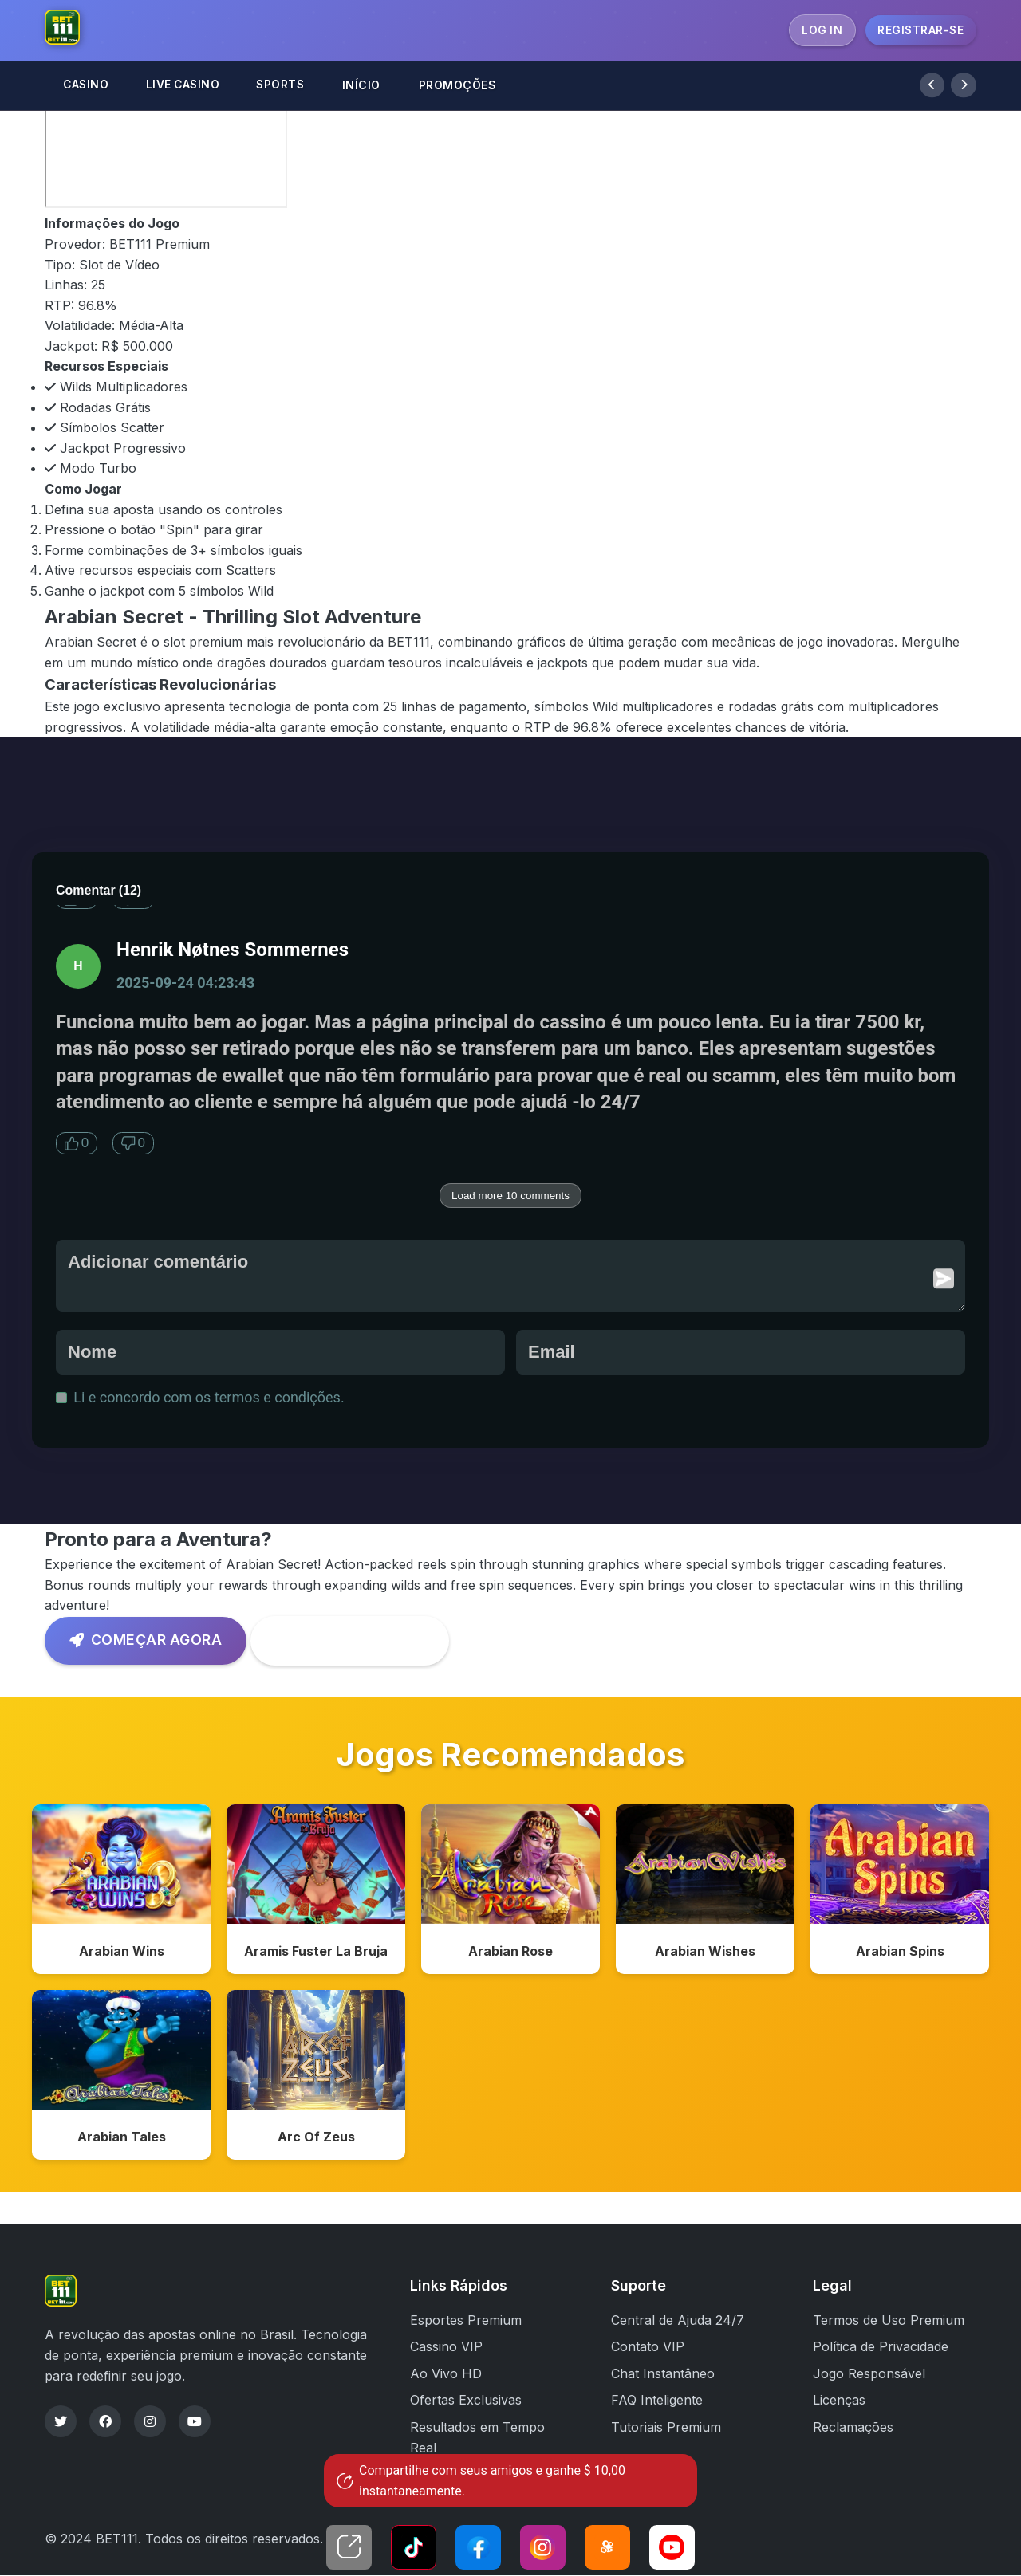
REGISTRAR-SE (920, 30)
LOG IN (819, 30)
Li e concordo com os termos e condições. (202, 1397)
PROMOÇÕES (467, 85)
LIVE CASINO (187, 85)
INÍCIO (371, 85)
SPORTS (288, 85)
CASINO (87, 85)
